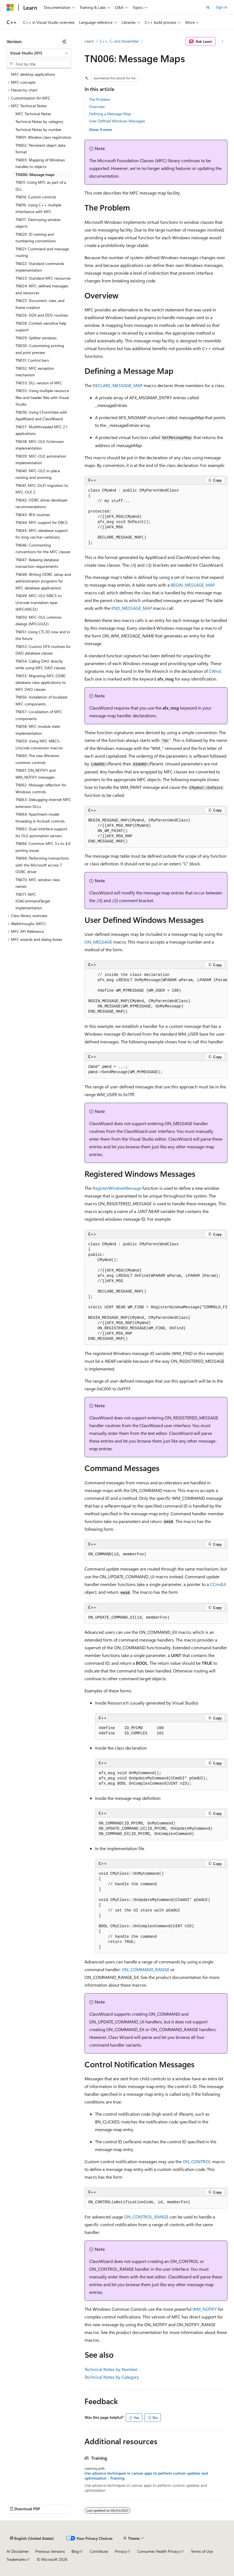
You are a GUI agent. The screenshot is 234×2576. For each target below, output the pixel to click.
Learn (89, 41)
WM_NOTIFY (205, 2309)
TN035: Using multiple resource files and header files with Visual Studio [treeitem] (42, 397)
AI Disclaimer (18, 2551)
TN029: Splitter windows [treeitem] (36, 337)
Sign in (221, 7)
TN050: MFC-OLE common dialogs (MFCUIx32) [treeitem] (38, 621)
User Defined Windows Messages (117, 121)
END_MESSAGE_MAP (131, 608)
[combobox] (39, 53)
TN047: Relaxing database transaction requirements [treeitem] (37, 563)
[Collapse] (64, 41)
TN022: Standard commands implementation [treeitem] (39, 267)
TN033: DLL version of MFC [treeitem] (38, 382)
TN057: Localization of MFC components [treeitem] (38, 715)
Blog (75, 2551)
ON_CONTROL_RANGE (146, 2217)
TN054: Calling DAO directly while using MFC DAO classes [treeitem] (40, 664)
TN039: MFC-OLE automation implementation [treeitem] (40, 459)
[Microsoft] (10, 7)
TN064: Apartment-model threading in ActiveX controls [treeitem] (40, 818)
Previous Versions (50, 2551)
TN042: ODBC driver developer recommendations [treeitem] (41, 503)
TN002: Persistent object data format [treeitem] (40, 149)
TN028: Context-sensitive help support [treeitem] (40, 327)
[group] (156, 993)
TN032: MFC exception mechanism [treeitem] (34, 372)
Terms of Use (202, 2551)
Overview (97, 106)
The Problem (99, 99)
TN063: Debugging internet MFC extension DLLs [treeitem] (43, 803)
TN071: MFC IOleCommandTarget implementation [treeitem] (32, 901)
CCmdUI (218, 1584)
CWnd (215, 671)
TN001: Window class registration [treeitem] (43, 137)
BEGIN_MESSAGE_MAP (193, 585)
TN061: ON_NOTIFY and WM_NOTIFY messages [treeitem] (35, 774)
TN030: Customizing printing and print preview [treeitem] (39, 349)
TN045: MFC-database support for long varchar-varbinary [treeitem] (41, 534)
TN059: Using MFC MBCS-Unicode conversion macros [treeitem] (39, 744)
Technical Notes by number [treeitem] (38, 129)
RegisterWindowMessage (117, 1188)
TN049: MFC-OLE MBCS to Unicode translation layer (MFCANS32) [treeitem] (38, 602)
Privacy (121, 2551)
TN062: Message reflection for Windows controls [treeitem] (40, 788)
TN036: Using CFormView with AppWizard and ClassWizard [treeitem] (41, 415)
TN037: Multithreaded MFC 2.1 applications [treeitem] (41, 430)
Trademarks (16, 2559)
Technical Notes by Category (112, 2377)
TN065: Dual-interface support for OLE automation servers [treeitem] (41, 832)
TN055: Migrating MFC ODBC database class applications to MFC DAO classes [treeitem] (40, 682)
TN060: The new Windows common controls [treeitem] (37, 759)
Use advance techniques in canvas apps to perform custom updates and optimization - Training (146, 2476)
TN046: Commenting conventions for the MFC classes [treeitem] (42, 548)
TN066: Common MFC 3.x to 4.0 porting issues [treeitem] (42, 847)
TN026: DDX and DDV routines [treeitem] (41, 315)
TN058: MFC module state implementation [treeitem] (37, 730)
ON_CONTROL (197, 2161)
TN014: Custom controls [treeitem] (35, 196)
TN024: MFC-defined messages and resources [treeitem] (41, 289)
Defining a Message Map (110, 113)
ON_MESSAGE (98, 942)
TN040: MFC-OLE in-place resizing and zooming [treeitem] (37, 474)
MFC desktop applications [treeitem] (33, 74)
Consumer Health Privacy (158, 2551)
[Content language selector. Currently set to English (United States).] (32, 2538)
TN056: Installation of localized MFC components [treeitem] (41, 700)
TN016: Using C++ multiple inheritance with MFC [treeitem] (38, 208)
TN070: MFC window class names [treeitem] (37, 883)
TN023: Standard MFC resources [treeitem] (43, 278)
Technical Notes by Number (111, 2369)
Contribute (99, 2551)
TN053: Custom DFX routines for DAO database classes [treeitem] (43, 650)
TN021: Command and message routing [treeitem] (42, 252)
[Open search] (208, 7)
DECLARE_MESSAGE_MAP (118, 385)
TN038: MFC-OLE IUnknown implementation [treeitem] (39, 445)
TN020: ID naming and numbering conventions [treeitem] (35, 238)
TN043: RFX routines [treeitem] (32, 514)
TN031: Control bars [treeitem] (32, 360)
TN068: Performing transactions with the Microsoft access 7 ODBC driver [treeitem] (42, 864)
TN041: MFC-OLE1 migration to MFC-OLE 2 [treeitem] (41, 489)
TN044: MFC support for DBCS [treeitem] (41, 522)
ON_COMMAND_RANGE (145, 1969)
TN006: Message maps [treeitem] (34, 174)
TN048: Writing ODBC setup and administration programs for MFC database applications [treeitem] (43, 581)
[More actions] (222, 41)
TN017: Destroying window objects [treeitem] (38, 223)
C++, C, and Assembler (119, 41)
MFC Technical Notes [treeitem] (33, 113)
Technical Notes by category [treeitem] (39, 121)
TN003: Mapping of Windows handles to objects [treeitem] (40, 163)
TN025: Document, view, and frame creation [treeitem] (39, 304)
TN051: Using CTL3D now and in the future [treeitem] (42, 635)
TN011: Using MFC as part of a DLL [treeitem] (40, 186)
